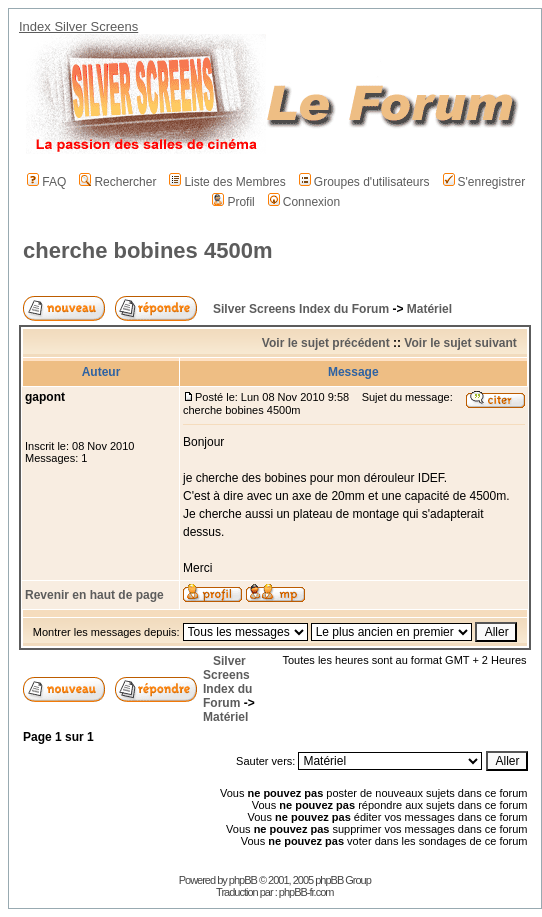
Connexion (304, 202)
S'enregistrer (484, 182)
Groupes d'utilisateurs (364, 182)
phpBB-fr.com (306, 892)
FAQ (46, 182)
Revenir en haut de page (94, 595)
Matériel (429, 309)
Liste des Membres (227, 182)
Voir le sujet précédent (326, 343)
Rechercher (117, 182)
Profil (233, 202)
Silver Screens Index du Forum (301, 309)
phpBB (243, 880)
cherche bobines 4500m (147, 250)
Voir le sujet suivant (460, 343)
